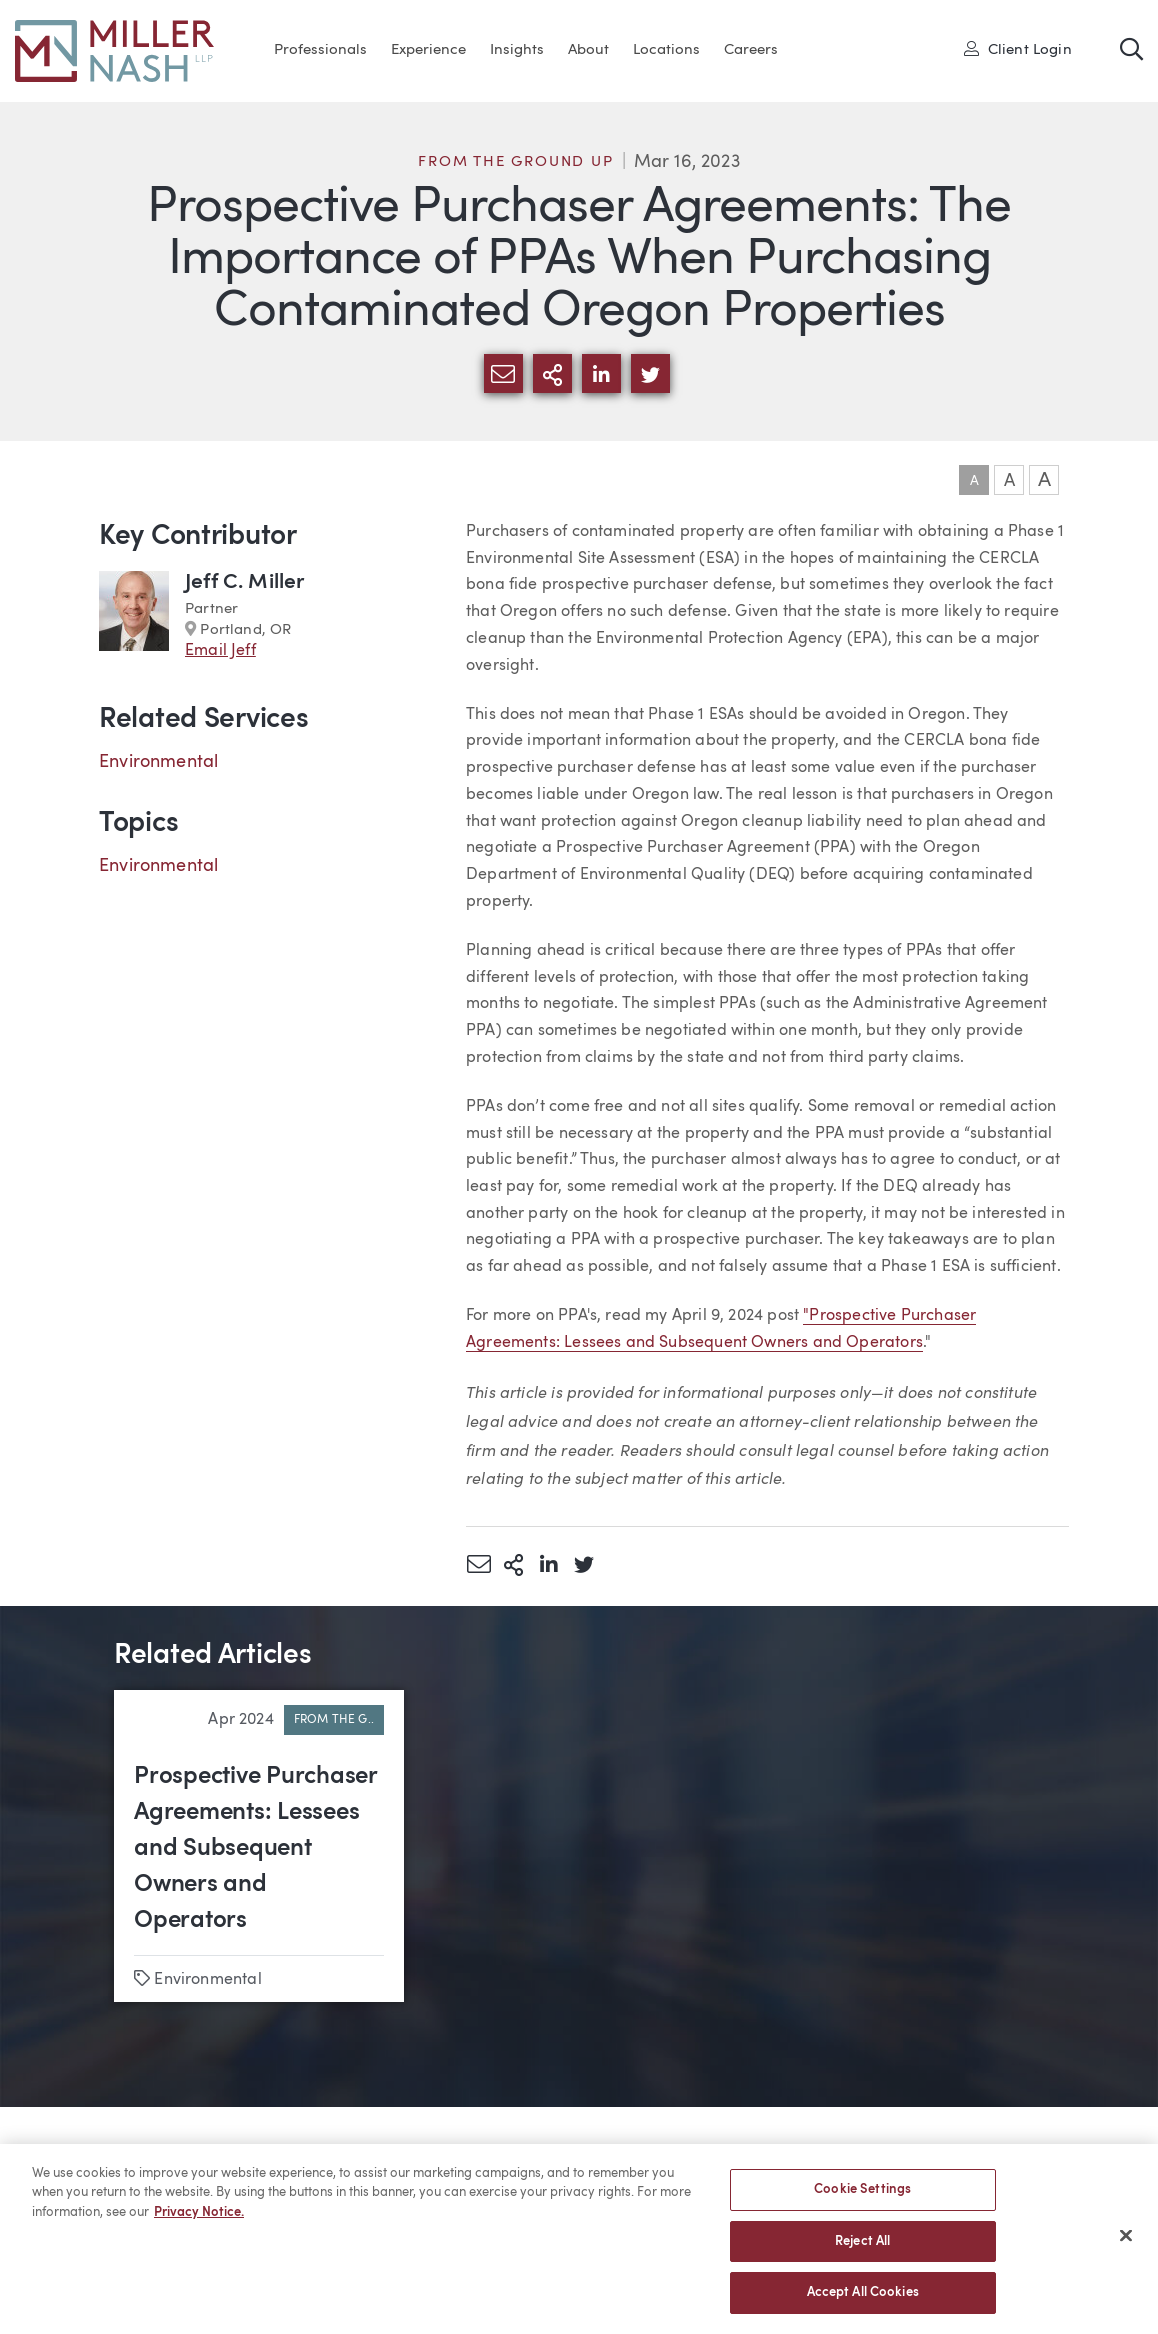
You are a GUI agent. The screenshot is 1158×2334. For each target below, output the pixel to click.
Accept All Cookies (863, 2302)
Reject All (862, 2250)
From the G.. (334, 1720)
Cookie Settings (862, 2198)
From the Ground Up (515, 162)
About (588, 50)
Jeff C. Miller (245, 582)
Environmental (158, 762)
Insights (517, 50)
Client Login (1018, 49)
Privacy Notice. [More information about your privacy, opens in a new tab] (199, 2221)
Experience (428, 50)
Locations (666, 50)
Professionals (320, 50)
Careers (751, 50)
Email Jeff (220, 651)
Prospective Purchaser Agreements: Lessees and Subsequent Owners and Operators (255, 1849)
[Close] (1126, 2245)
